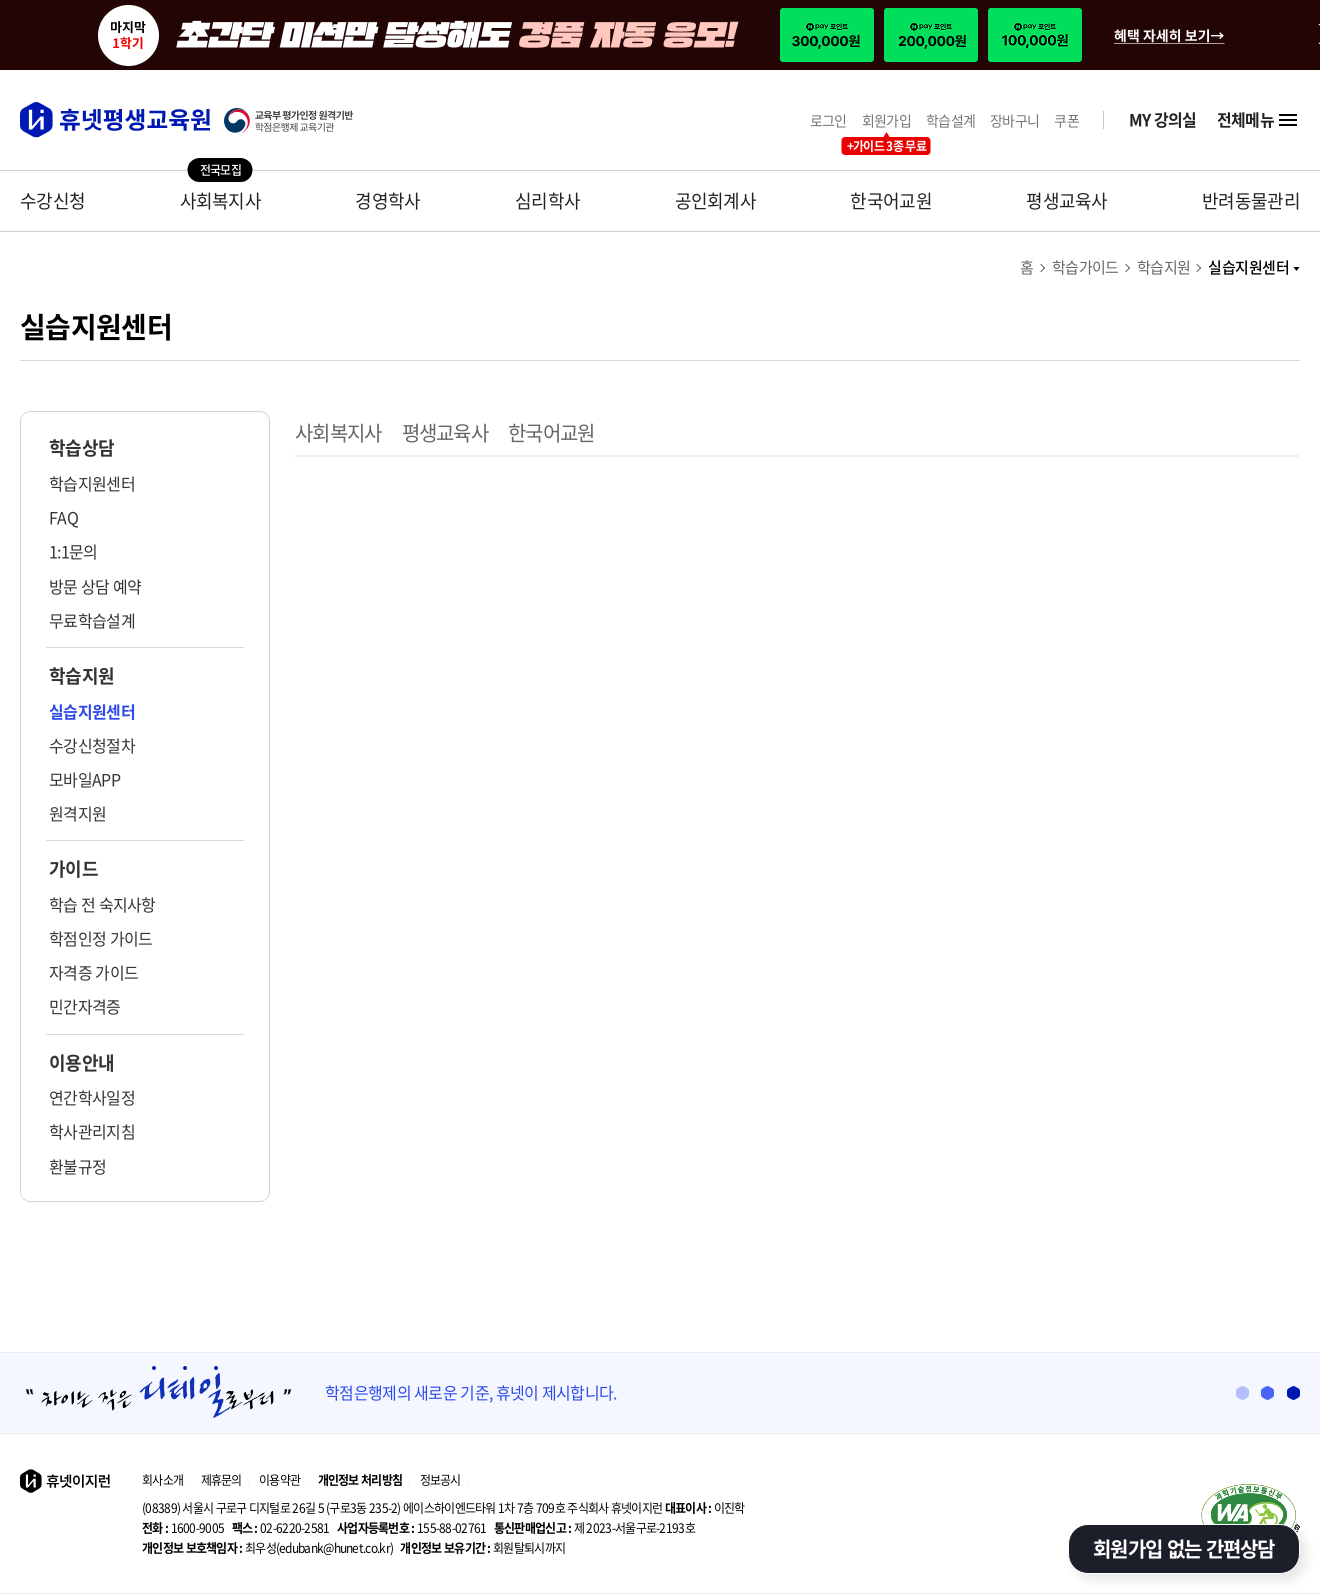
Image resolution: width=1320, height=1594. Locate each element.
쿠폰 (1066, 120)
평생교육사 (1067, 200)
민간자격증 (85, 1006)
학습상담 (81, 448)
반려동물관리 (1251, 200)
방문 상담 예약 (95, 586)
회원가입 (886, 120)
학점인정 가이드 (100, 938)
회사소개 (162, 1480)
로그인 (828, 120)
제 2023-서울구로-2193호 (594, 1528)
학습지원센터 (92, 483)
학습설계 (950, 120)
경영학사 (387, 200)
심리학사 (547, 200)
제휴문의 (221, 1480)
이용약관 (279, 1480)
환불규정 (77, 1166)
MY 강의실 (1163, 119)
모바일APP (84, 779)
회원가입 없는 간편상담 (1184, 1548)
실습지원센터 (1254, 267)
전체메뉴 (1258, 120)
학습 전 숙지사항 (102, 904)
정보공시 (440, 1480)
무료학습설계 (92, 620)
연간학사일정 (92, 1097)
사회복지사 (221, 200)
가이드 (73, 869)
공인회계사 (716, 200)
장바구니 (1014, 120)
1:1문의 (73, 551)
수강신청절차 (92, 745)
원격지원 (77, 813)
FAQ (63, 517)
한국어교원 (891, 200)
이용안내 (81, 1063)
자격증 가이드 (93, 972)
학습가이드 (1085, 267)
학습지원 (1164, 267)
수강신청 (52, 200)
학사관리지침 (92, 1131)
